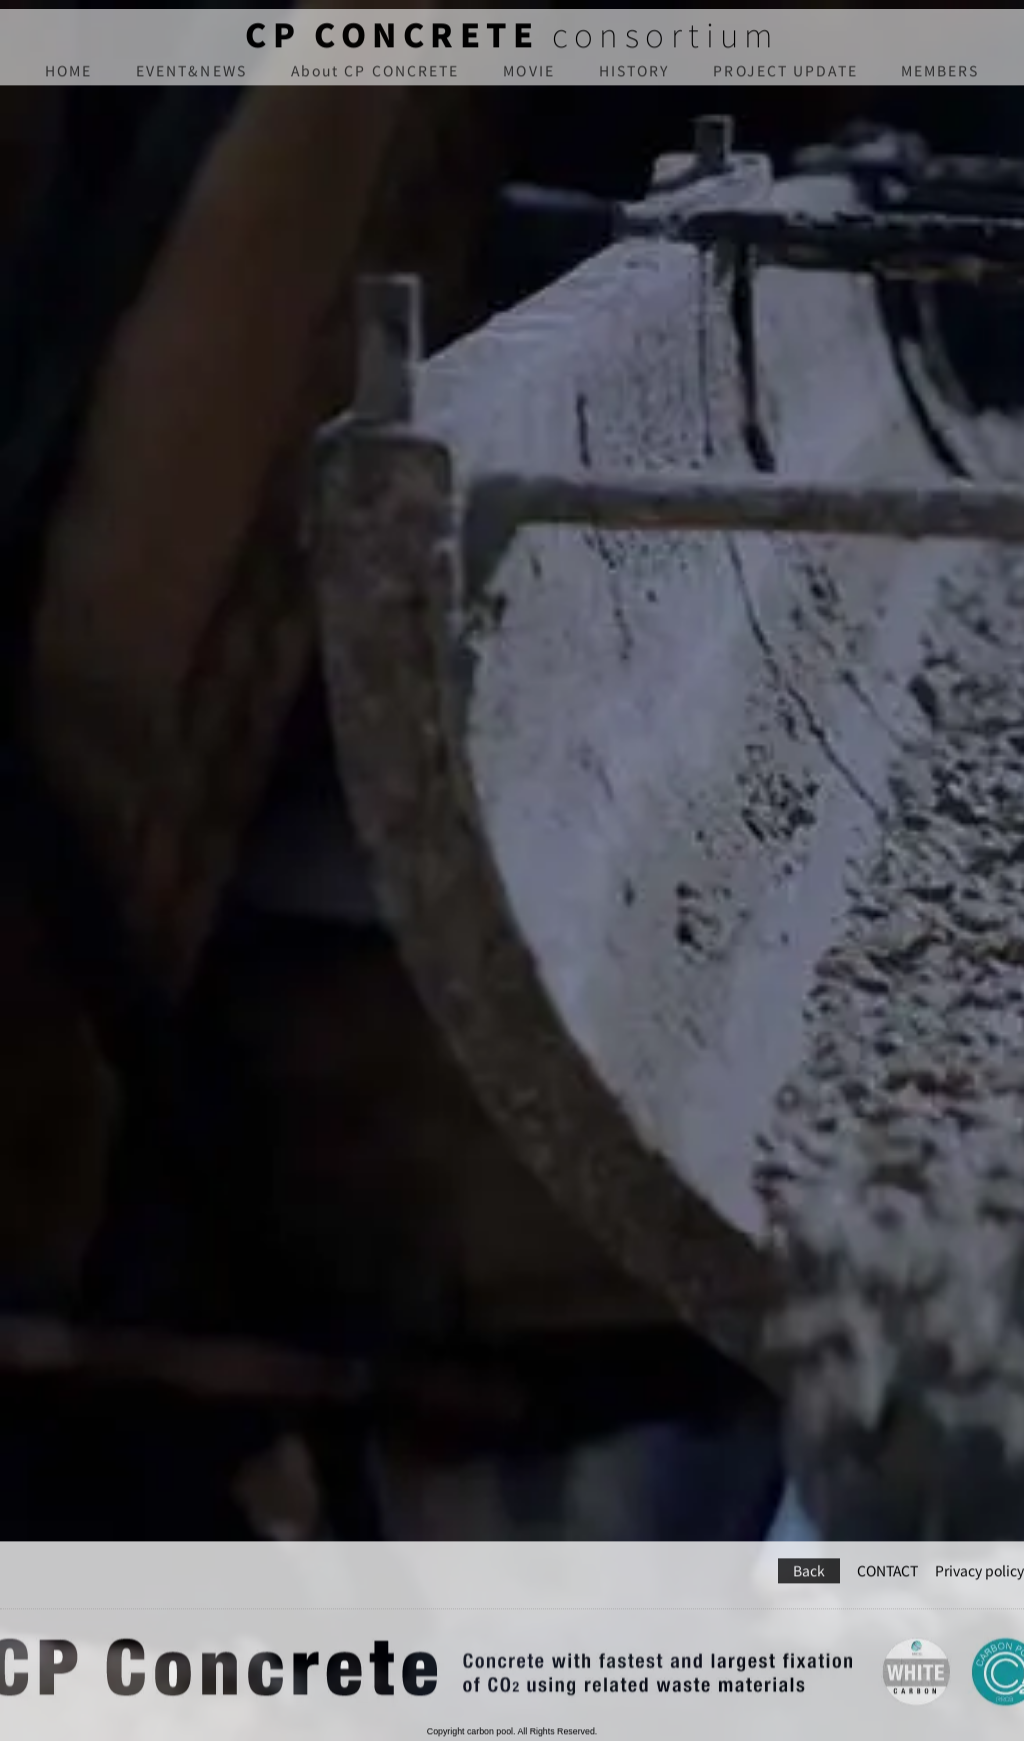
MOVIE (529, 80)
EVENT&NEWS (191, 80)
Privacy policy (979, 1544)
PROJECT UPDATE (785, 80)
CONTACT (887, 1544)
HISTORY (634, 80)
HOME (68, 80)
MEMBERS (940, 80)
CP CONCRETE (392, 44)
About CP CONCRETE (375, 80)
